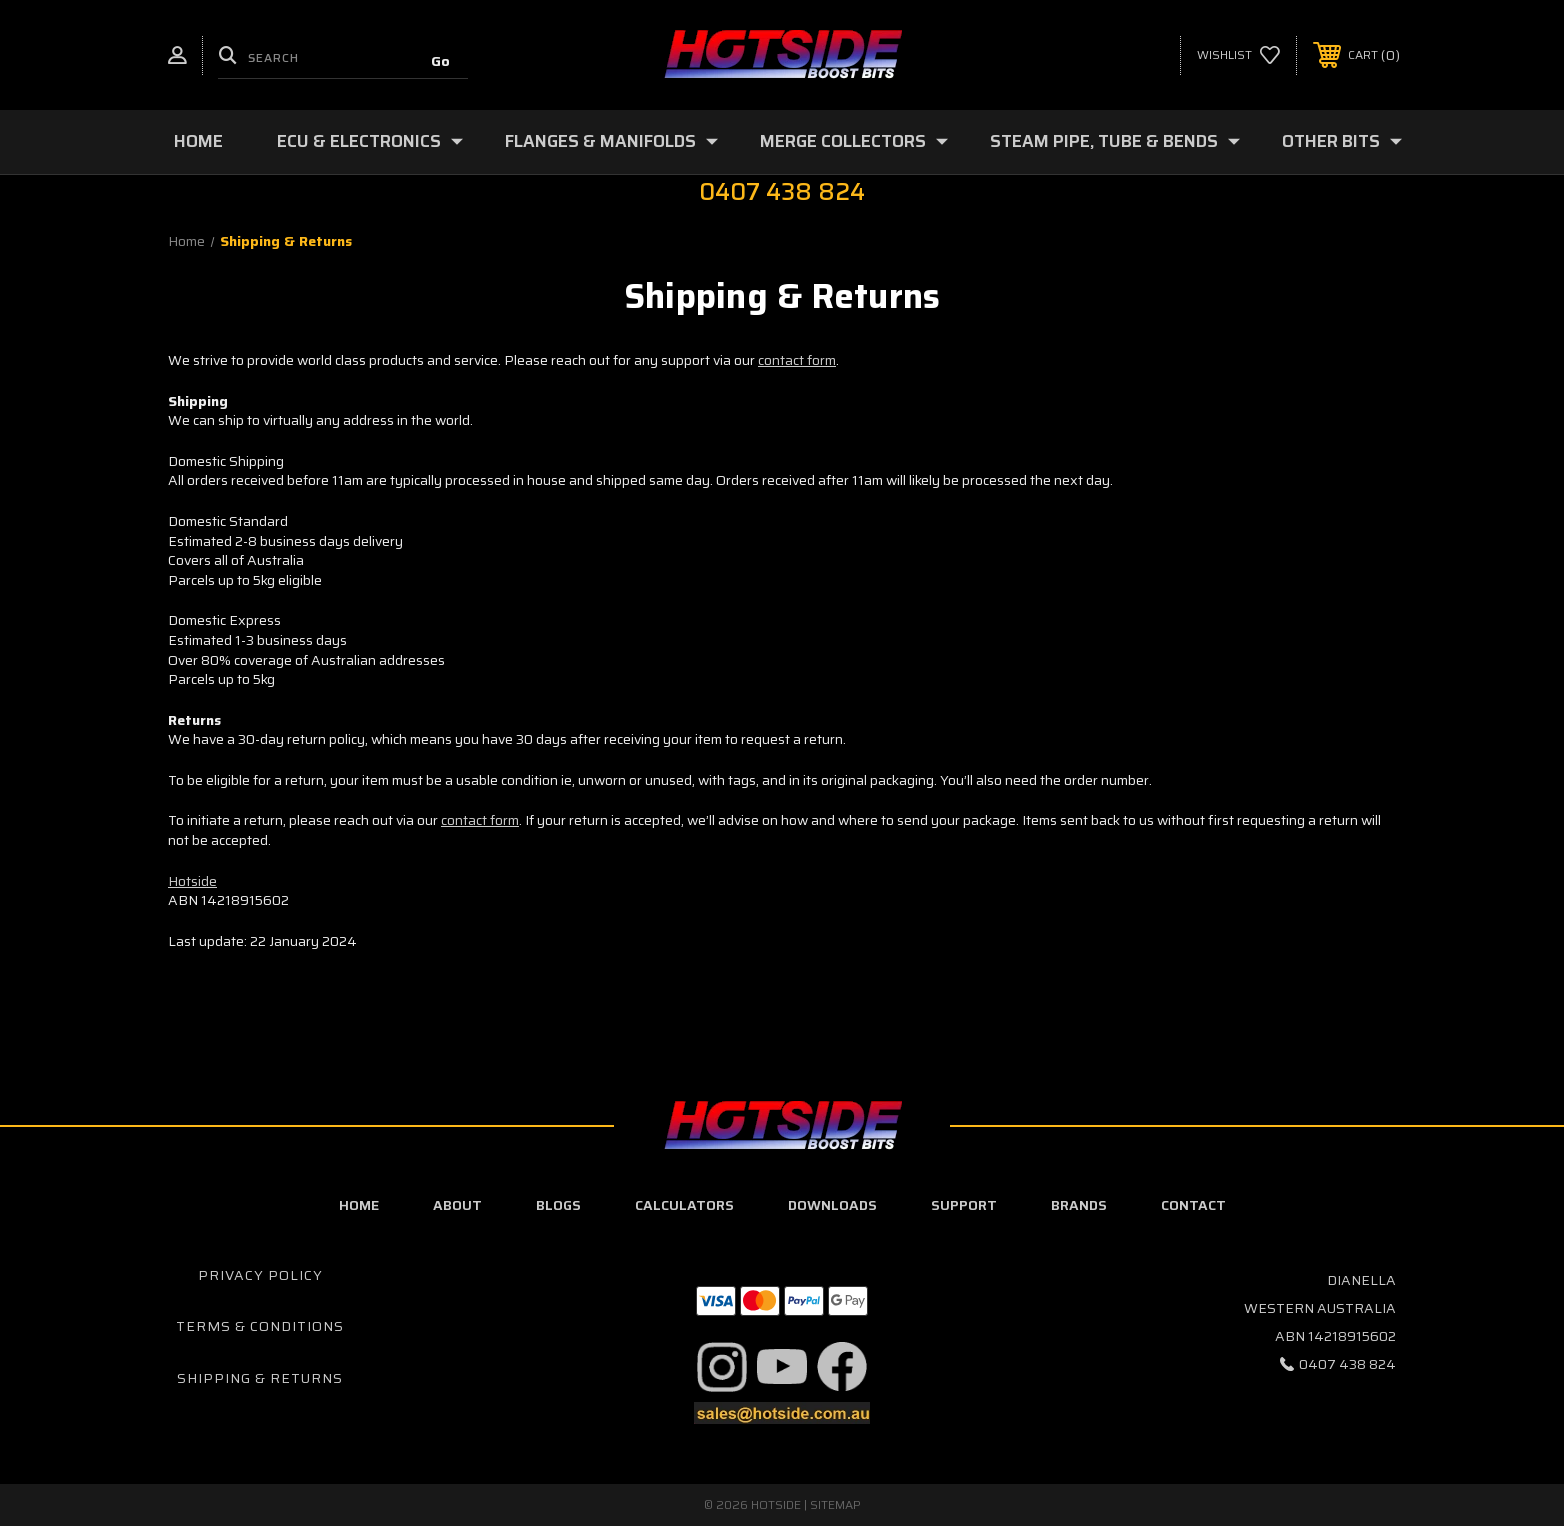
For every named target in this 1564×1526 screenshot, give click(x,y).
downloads (832, 1205)
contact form (797, 360)
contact (1193, 1205)
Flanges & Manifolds (611, 141)
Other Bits (1342, 141)
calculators (684, 1205)
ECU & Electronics (370, 141)
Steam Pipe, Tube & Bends (1115, 141)
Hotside (192, 881)
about (457, 1205)
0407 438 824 (1347, 1364)
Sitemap (835, 1504)
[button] (722, 1367)
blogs (558, 1205)
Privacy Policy (260, 1275)
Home (198, 141)
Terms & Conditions (260, 1326)
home (359, 1205)
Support (964, 1205)
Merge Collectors (854, 141)
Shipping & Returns (260, 1378)
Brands (1079, 1205)
